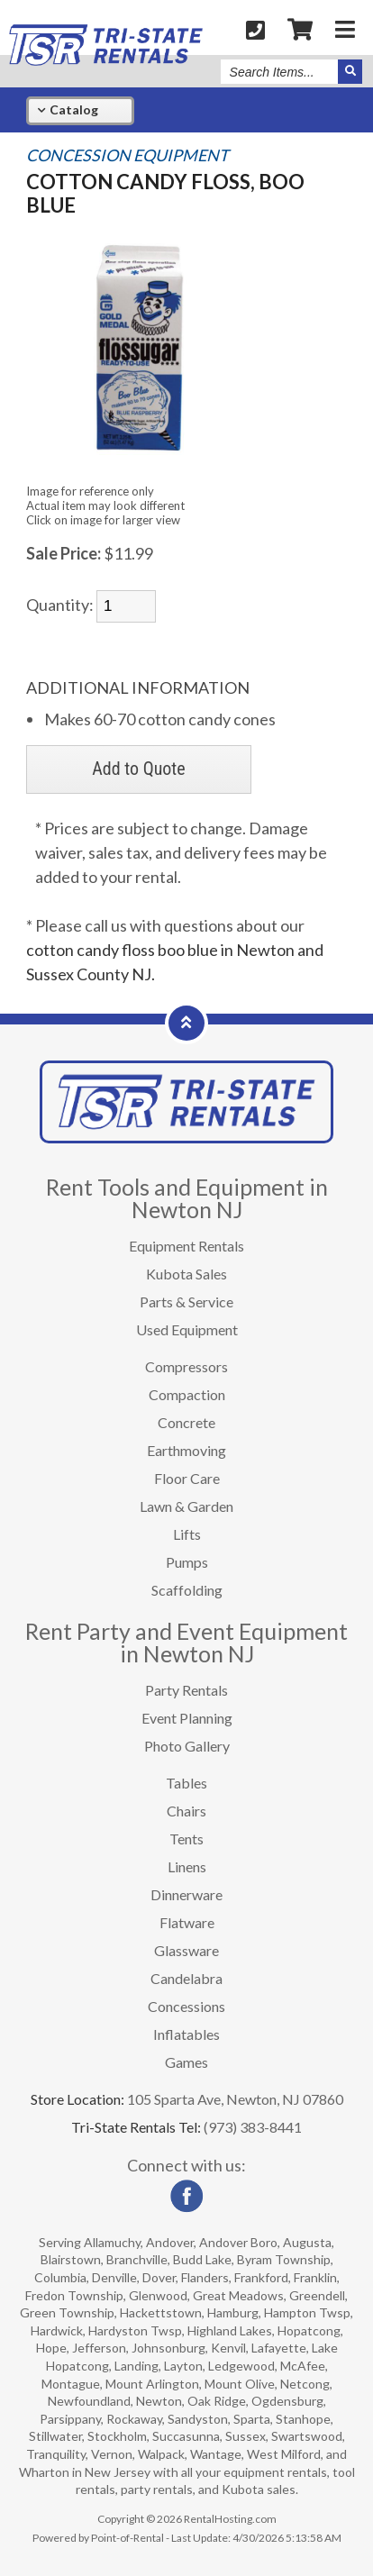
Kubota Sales (186, 1273)
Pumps (187, 1561)
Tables (186, 1782)
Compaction (187, 1394)
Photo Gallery (187, 1745)
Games (186, 2062)
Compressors (186, 1366)
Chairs (186, 1810)
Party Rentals (186, 1689)
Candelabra (186, 1978)
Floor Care (187, 1478)
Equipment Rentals (186, 1245)
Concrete (186, 1422)
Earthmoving (186, 1450)
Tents (186, 1838)
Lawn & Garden (186, 1506)
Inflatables (186, 2034)
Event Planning (186, 1717)
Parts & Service (186, 1301)
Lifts (187, 1534)
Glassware (186, 1950)
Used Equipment (187, 1329)
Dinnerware (186, 1894)
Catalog (68, 109)
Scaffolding (187, 1589)
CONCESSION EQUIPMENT (127, 155)
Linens (187, 1866)
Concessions (186, 2006)
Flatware (186, 1922)
